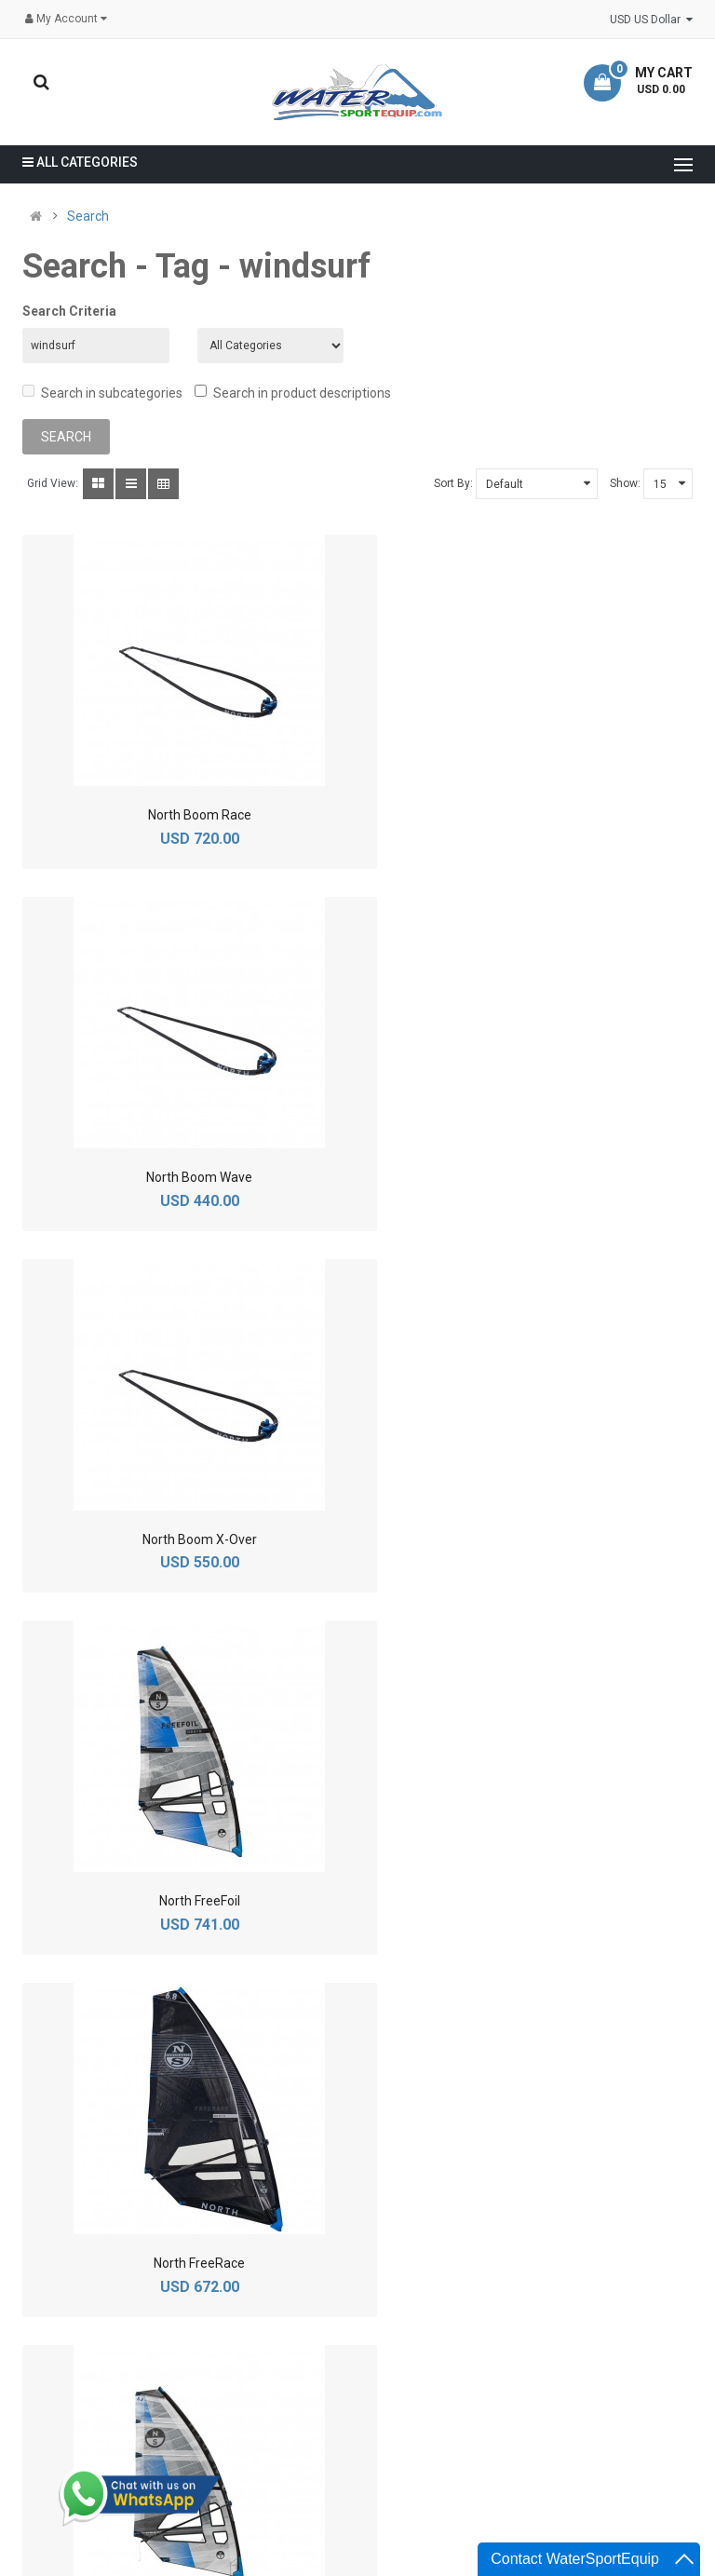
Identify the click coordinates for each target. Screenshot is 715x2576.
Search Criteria (69, 311)
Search (88, 216)
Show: (625, 481)
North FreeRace (183, 1536)
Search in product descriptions (293, 391)
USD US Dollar (651, 19)
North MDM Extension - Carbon (183, 2261)
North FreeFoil (532, 1175)
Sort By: (453, 481)
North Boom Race (183, 813)
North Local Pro (183, 1898)
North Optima (532, 2261)
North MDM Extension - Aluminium (532, 1898)
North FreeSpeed (532, 1536)
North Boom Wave (532, 813)
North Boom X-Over (183, 1175)
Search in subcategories (102, 391)
